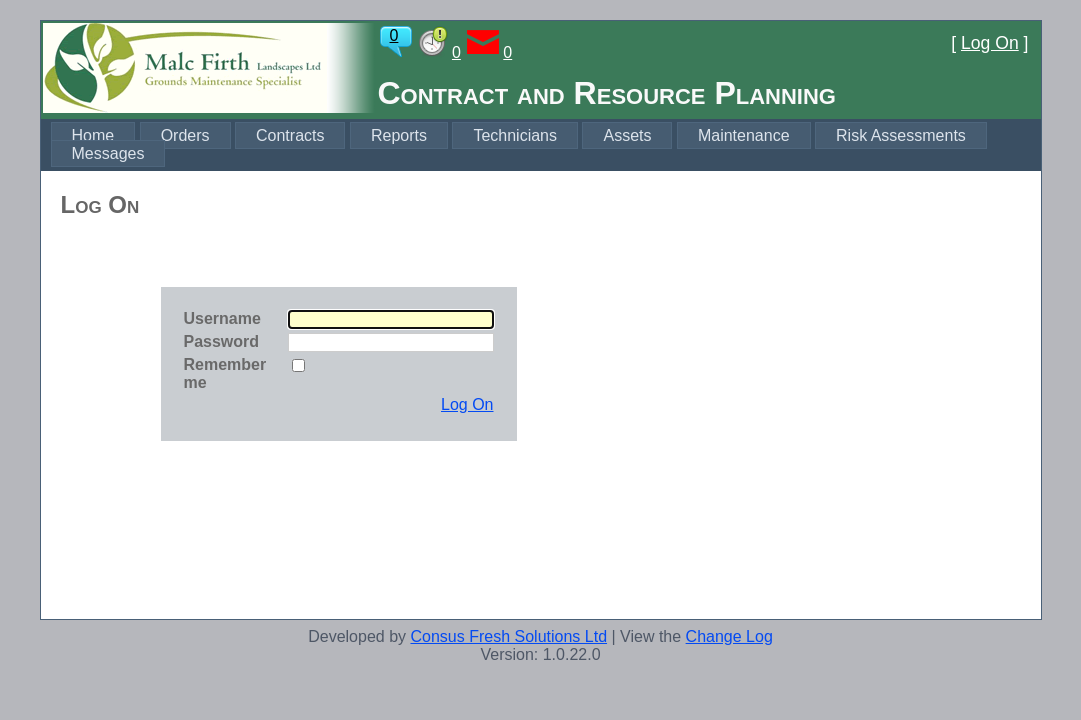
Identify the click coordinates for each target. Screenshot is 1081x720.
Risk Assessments (901, 135)
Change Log (729, 636)
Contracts (290, 135)
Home (93, 135)
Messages (108, 153)
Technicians (515, 135)
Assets (627, 135)
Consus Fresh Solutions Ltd (508, 636)
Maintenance (744, 135)
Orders (185, 135)
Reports (399, 135)
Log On (990, 43)
